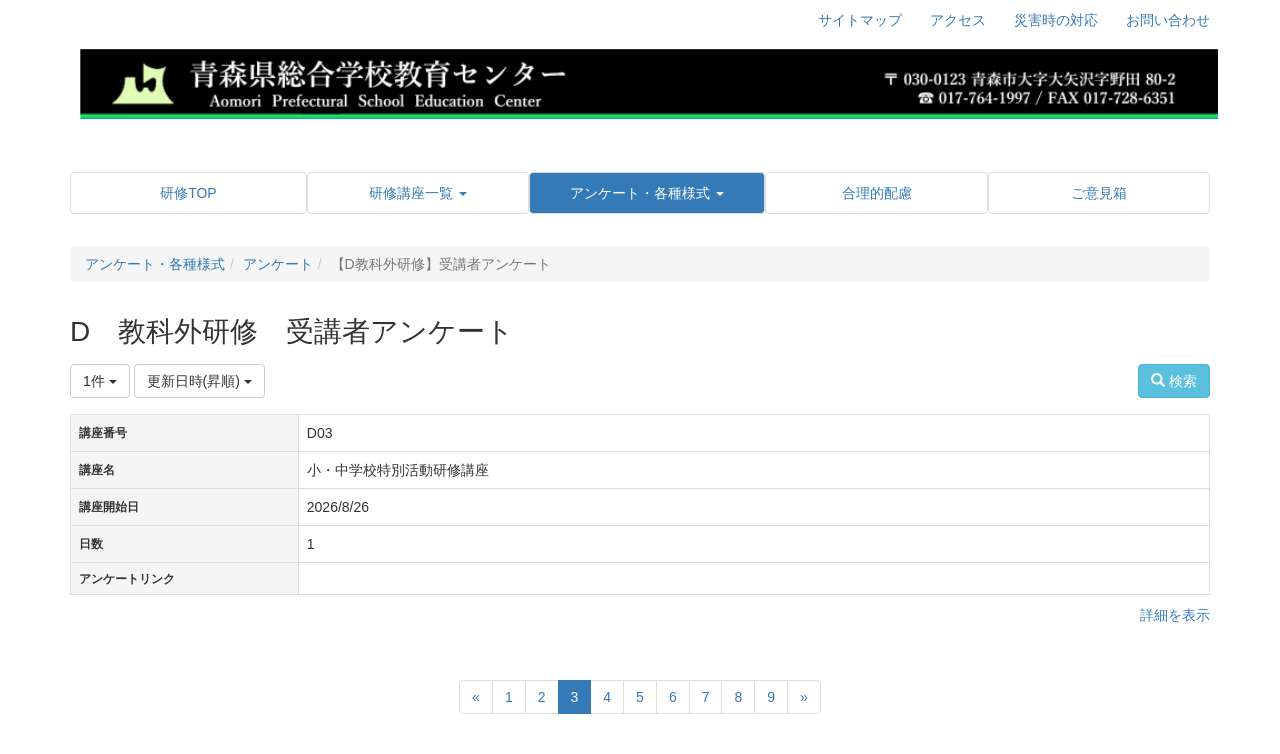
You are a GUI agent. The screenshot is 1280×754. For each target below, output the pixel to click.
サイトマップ (860, 20)
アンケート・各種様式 (155, 264)
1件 (100, 381)
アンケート (278, 264)
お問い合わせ (1168, 20)
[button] (418, 193)
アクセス (958, 20)
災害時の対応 (1056, 20)
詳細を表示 (1175, 615)
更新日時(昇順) (199, 381)
